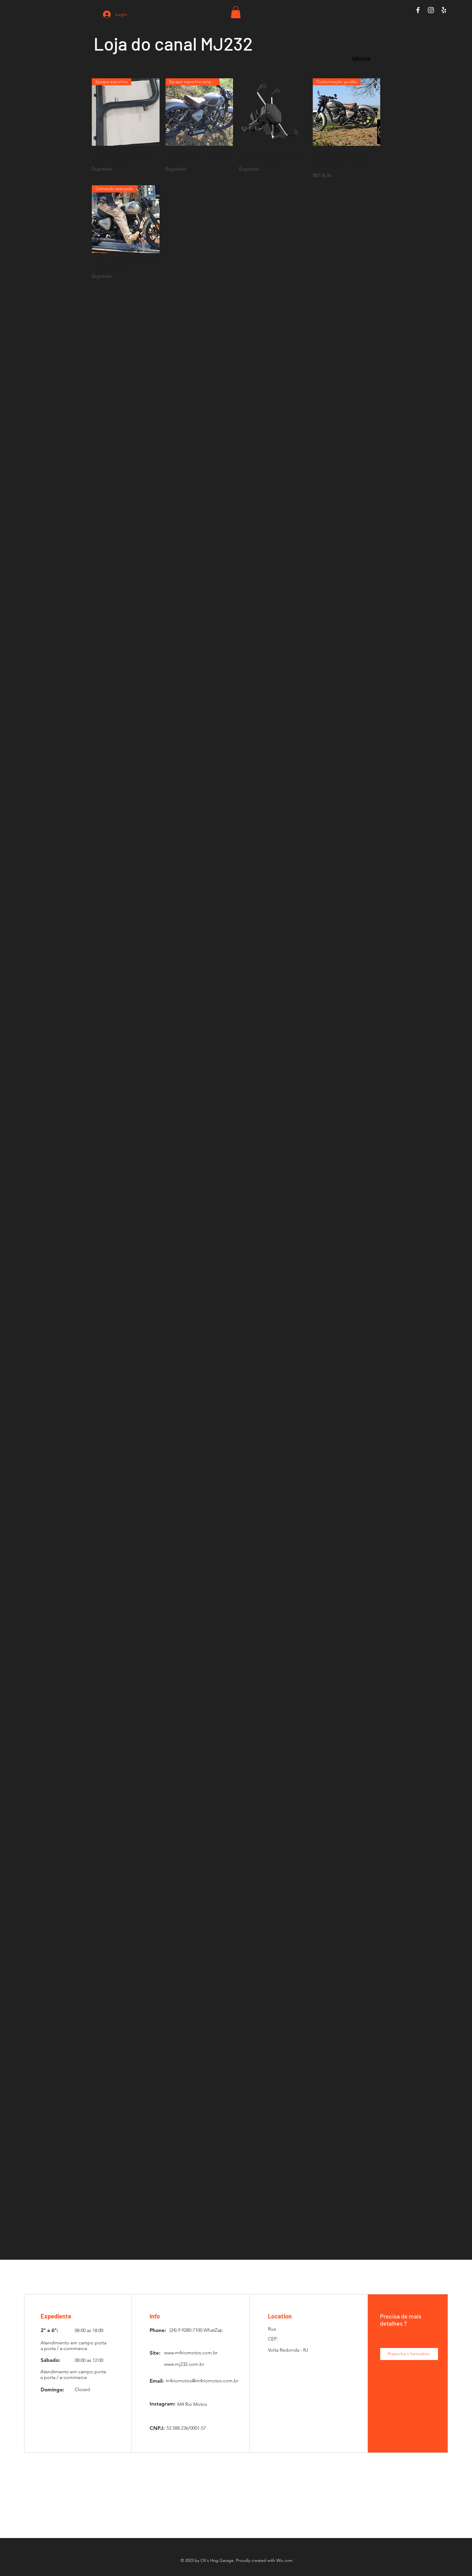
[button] (236, 12)
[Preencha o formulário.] (409, 2354)
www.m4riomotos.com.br (191, 2353)
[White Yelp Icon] (444, 10)
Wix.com (284, 2560)
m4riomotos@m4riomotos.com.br (202, 2381)
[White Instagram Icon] (431, 10)
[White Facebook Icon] (418, 10)
